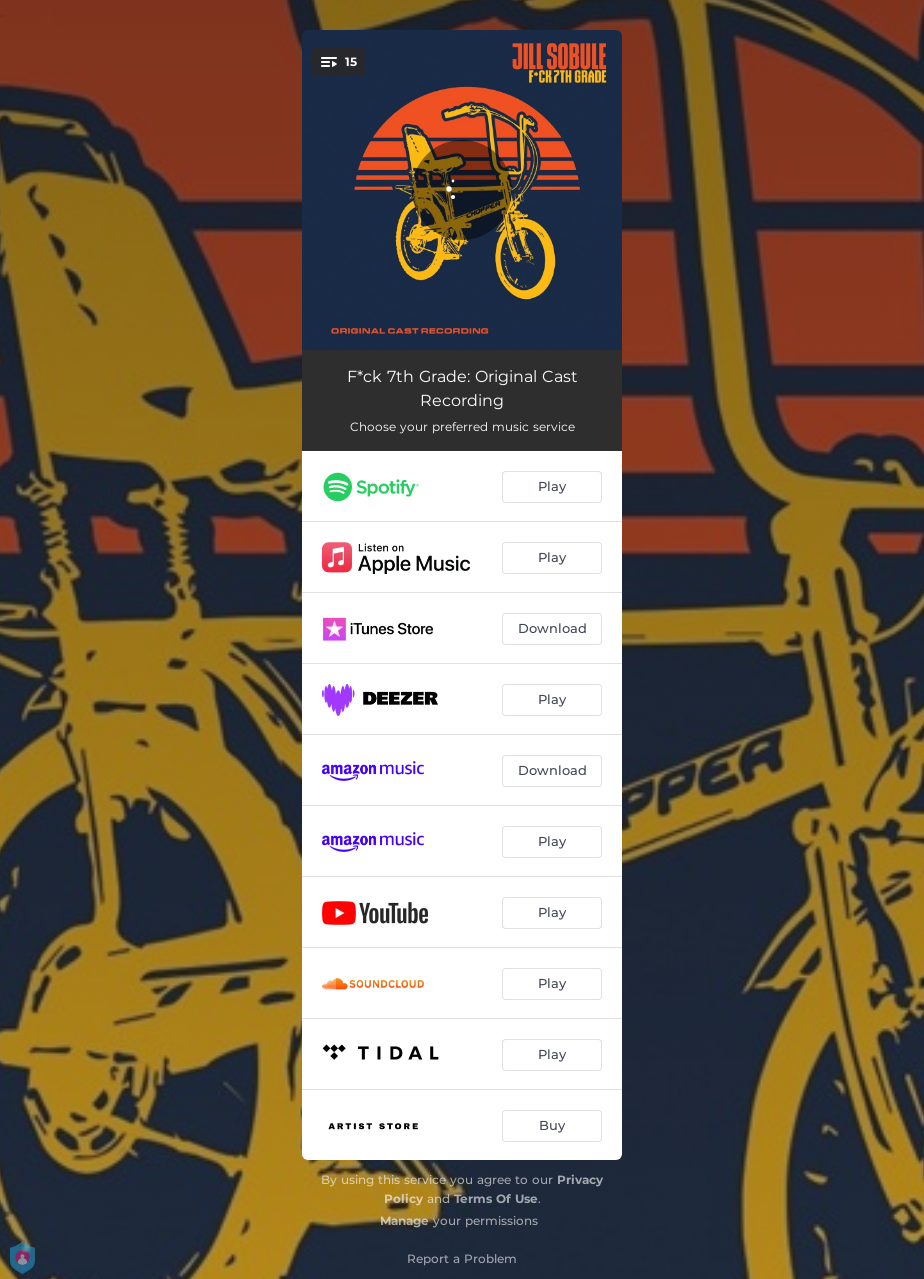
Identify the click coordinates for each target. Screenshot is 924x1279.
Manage (404, 1220)
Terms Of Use (496, 1198)
